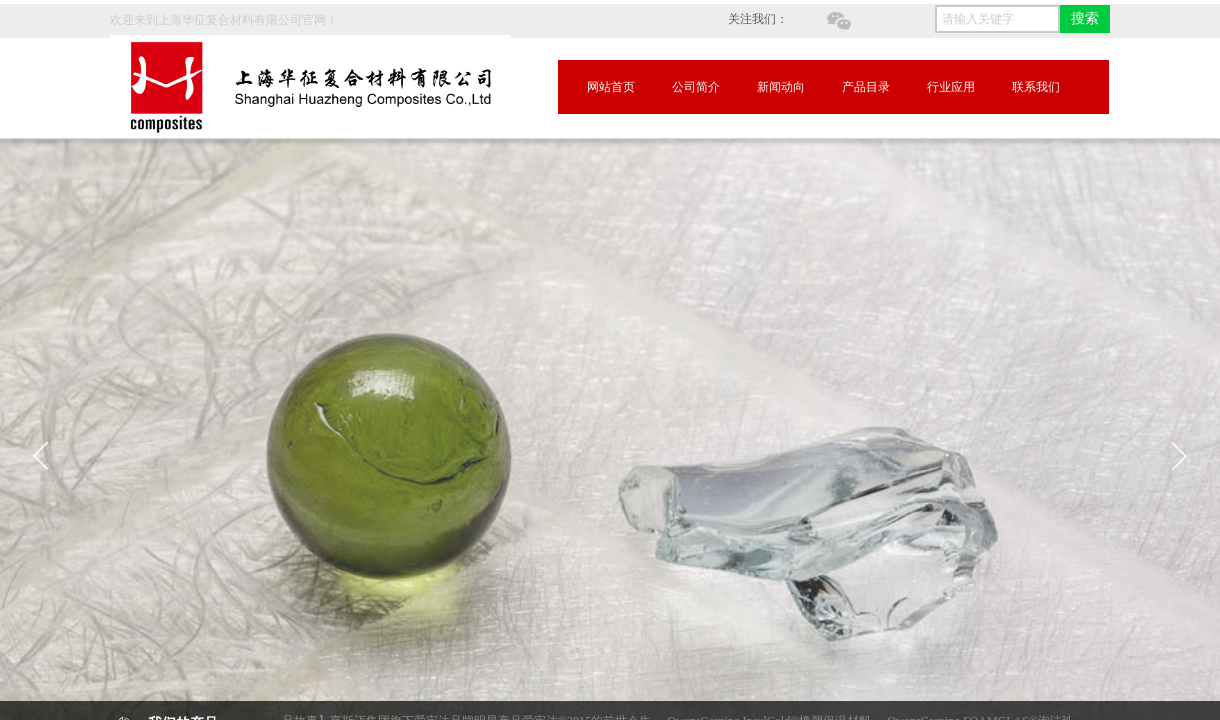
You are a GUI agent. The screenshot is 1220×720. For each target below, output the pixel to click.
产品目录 (866, 87)
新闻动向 (781, 87)
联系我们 (1036, 87)
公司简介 (696, 87)
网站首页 (611, 87)
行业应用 (951, 87)
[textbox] (997, 19)
